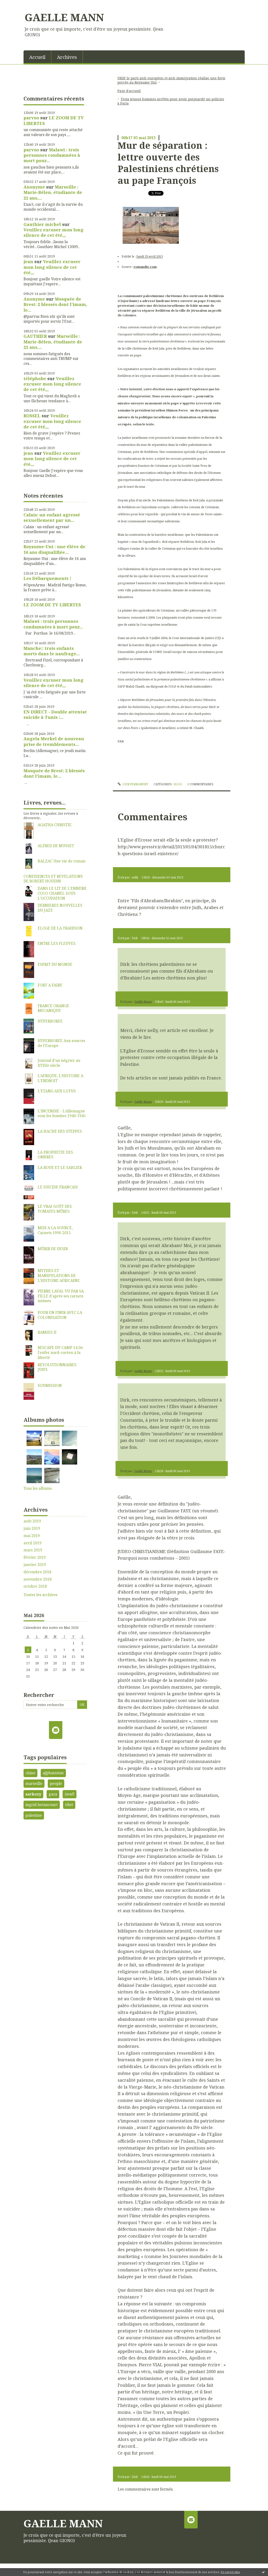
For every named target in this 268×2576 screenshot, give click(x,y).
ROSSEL (32, 416)
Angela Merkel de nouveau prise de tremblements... (54, 741)
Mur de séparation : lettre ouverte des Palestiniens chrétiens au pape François (168, 162)
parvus (31, 118)
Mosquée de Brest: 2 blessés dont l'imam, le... (55, 304)
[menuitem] (37, 56)
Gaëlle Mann (143, 1002)
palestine (33, 1815)
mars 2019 (33, 1550)
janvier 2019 (35, 1564)
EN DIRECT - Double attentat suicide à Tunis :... (55, 714)
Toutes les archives (40, 1594)
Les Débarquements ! (47, 578)
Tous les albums (38, 1488)
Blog (178, 784)
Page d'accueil (129, 91)
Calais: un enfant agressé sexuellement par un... (52, 517)
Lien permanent (133, 784)
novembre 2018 (38, 1579)
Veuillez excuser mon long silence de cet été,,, (54, 232)
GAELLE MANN (64, 17)
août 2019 (32, 1521)
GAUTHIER (35, 336)
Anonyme (34, 187)
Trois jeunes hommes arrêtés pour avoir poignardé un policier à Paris (170, 101)
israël (69, 1794)
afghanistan (53, 1772)
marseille (33, 1783)
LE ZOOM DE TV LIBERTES (54, 120)
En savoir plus (230, 2572)
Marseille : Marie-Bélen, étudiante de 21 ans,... (53, 192)
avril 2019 (32, 1543)
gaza (53, 1794)
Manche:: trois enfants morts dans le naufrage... (52, 650)
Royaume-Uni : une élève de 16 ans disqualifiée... (54, 549)
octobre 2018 (35, 1586)
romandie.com (145, 267)
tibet (69, 1804)
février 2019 (35, 1557)
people (56, 1783)
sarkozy (33, 1794)
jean (28, 261)
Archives (67, 57)
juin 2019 (32, 1528)
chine (30, 1772)
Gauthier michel (42, 224)
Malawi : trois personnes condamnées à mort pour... (52, 155)
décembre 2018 (37, 1572)
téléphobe (35, 378)
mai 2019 (32, 1535)
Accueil (37, 57)
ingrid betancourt (41, 1804)
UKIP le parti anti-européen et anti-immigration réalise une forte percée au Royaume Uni (171, 80)
